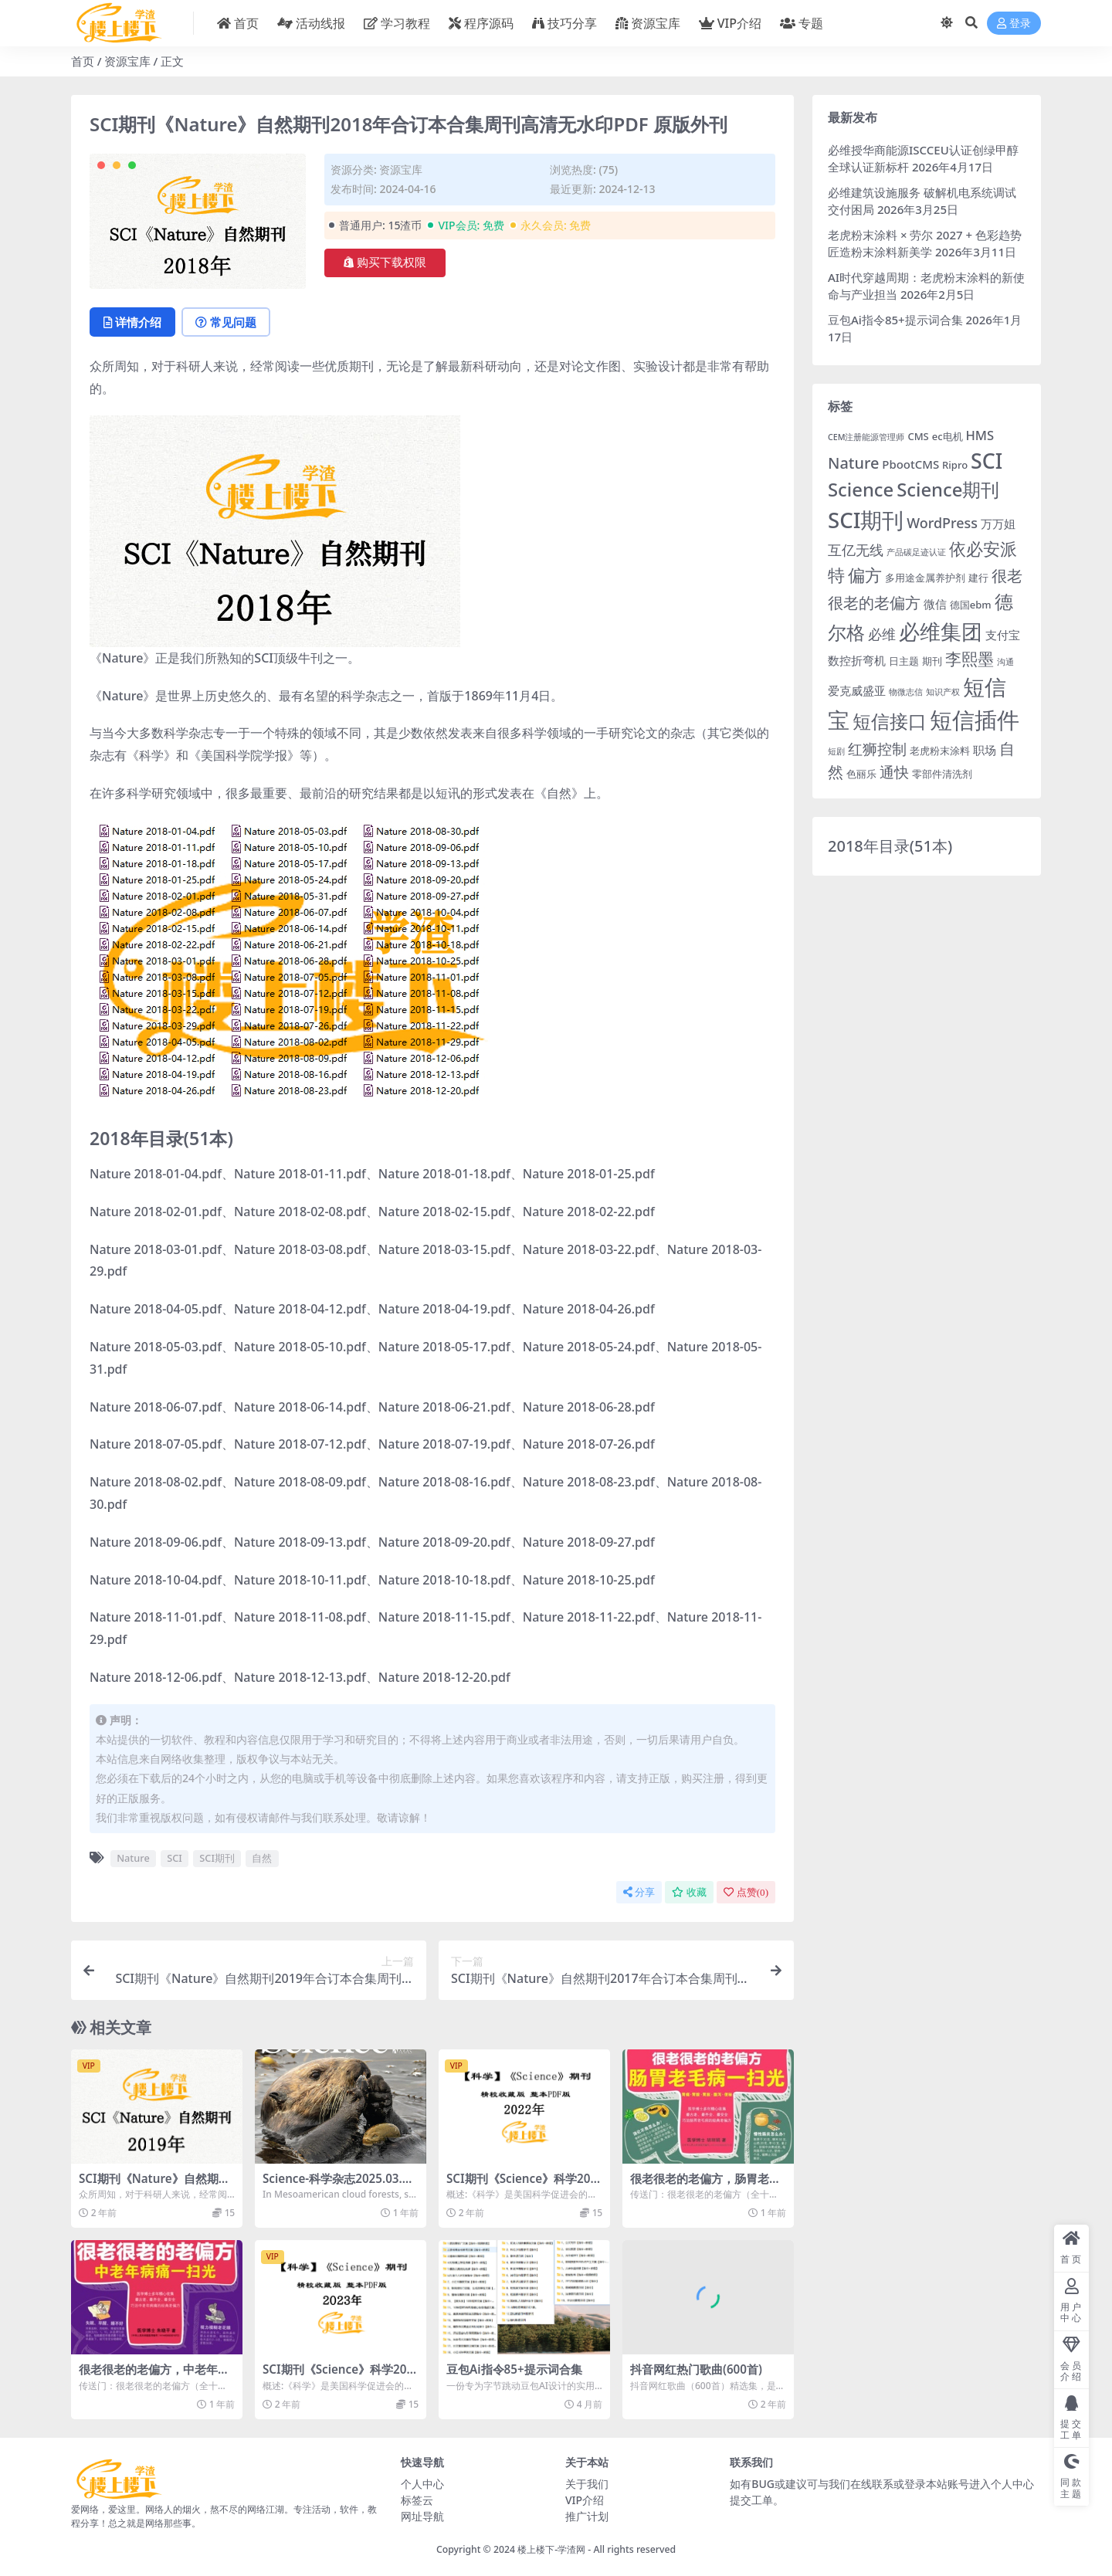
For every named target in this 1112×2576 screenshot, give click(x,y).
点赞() (746, 1892)
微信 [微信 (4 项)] (935, 604)
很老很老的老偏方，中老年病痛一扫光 (154, 2376)
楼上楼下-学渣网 (551, 2549)
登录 (1014, 23)
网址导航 (422, 2516)
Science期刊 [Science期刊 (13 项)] (948, 489)
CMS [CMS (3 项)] (917, 436)
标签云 (417, 2500)
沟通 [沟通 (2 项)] (1005, 661)
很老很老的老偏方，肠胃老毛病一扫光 (705, 2185)
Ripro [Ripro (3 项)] (955, 465)
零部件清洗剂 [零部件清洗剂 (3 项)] (942, 774)
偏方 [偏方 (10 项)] (865, 575)
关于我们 (587, 2483)
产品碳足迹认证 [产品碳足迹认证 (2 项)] (916, 552)
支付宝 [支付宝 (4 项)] (1002, 634)
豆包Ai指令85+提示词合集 (514, 2369)
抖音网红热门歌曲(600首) (696, 2369)
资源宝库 (127, 61)
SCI (174, 1858)
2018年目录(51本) (890, 846)
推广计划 (587, 2516)
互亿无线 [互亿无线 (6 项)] (855, 550)
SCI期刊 (217, 1858)
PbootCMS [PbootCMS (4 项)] (910, 464)
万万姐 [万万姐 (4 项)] (998, 523)
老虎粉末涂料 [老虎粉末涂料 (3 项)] (940, 751)
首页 (82, 61)
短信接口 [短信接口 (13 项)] (890, 721)
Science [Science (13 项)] (860, 489)
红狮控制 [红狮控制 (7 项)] (877, 749)
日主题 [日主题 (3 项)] (904, 661)
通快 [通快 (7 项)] (894, 772)
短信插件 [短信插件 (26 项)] (974, 719)
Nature (133, 1858)
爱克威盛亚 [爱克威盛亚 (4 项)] (857, 690)
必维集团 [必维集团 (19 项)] (940, 631)
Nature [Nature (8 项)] (853, 462)
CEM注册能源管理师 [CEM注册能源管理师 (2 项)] (866, 437)
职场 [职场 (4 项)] (984, 750)
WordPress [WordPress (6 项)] (942, 523)
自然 (262, 1858)
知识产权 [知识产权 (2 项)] (943, 691)
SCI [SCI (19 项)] (986, 460)
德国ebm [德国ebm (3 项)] (971, 605)
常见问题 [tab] (225, 322)
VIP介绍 (584, 2500)
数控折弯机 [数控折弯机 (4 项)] (857, 660)
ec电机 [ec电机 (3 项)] (947, 436)
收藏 (689, 1892)
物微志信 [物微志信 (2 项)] (906, 691)
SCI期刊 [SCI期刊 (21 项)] (866, 520)
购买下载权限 (385, 262)
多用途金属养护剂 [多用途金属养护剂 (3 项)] (925, 578)
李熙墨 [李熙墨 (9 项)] (969, 658)
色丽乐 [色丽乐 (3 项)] (861, 774)
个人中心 (422, 2483)
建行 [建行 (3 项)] (978, 578)
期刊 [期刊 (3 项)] (932, 661)
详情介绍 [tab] (132, 322)
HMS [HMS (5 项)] (979, 435)
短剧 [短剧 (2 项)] (836, 751)
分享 (639, 1892)
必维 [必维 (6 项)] (882, 634)
